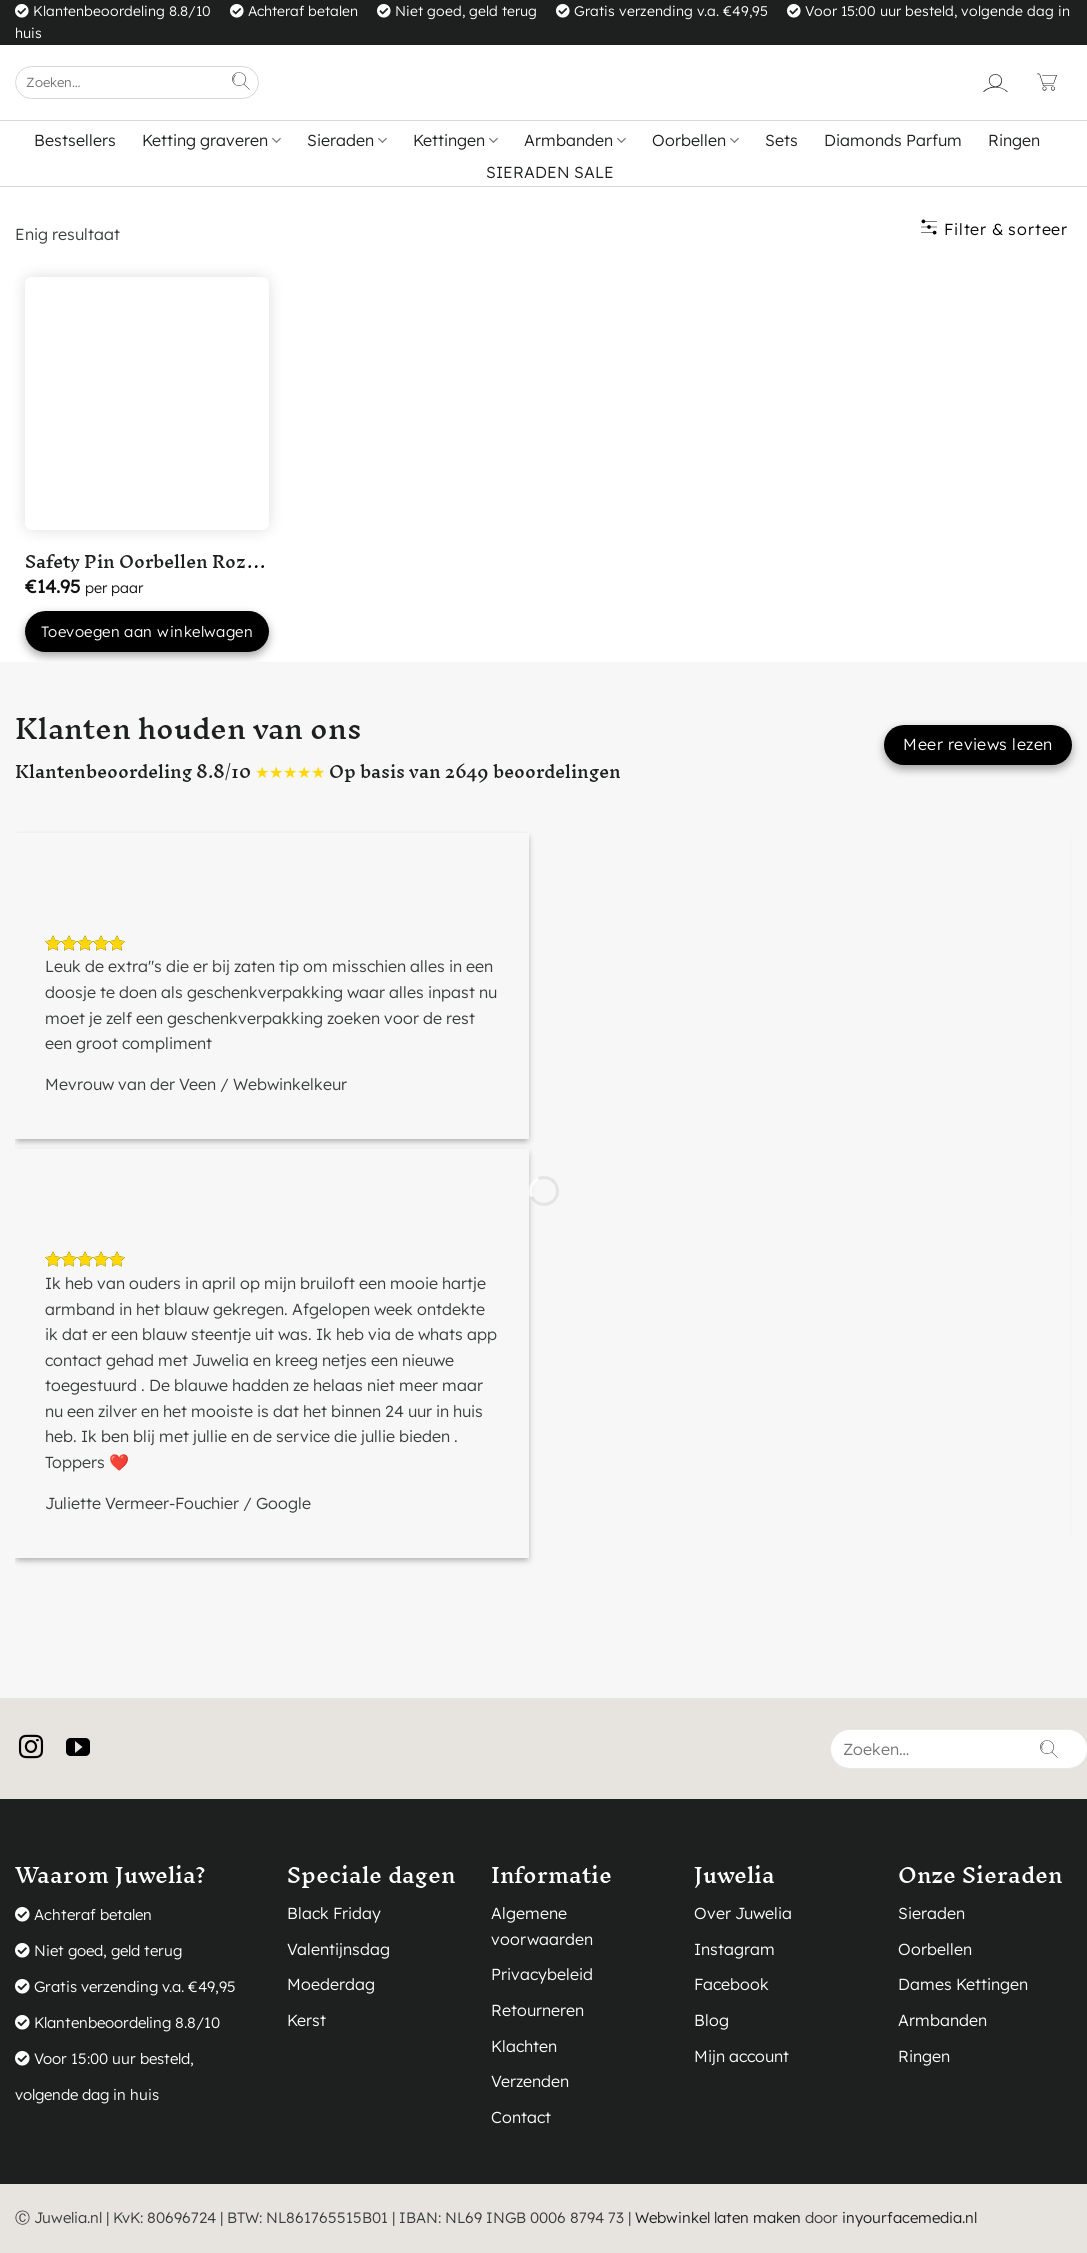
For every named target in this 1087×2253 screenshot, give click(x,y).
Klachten (524, 2046)
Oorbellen (695, 140)
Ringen (1014, 140)
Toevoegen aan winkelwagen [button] (147, 631)
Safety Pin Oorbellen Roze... (148, 561)
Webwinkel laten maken (718, 2217)
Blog (711, 2020)
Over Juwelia (743, 1913)
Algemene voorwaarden (542, 1926)
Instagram (734, 1949)
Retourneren (537, 2010)
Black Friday (334, 1913)
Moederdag (331, 1984)
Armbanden (575, 140)
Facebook (731, 1984)
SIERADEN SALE (550, 172)
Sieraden (347, 140)
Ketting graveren (211, 140)
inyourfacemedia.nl (909, 2217)
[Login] (995, 82)
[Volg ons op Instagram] (38, 1748)
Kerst (306, 2020)
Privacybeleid (542, 1974)
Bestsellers (75, 140)
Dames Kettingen (963, 1984)
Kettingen (455, 140)
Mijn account (741, 2056)
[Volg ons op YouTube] (85, 1748)
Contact (521, 2117)
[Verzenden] (242, 82)
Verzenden (530, 2081)
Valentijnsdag (338, 1949)
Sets (781, 140)
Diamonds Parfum (893, 140)
